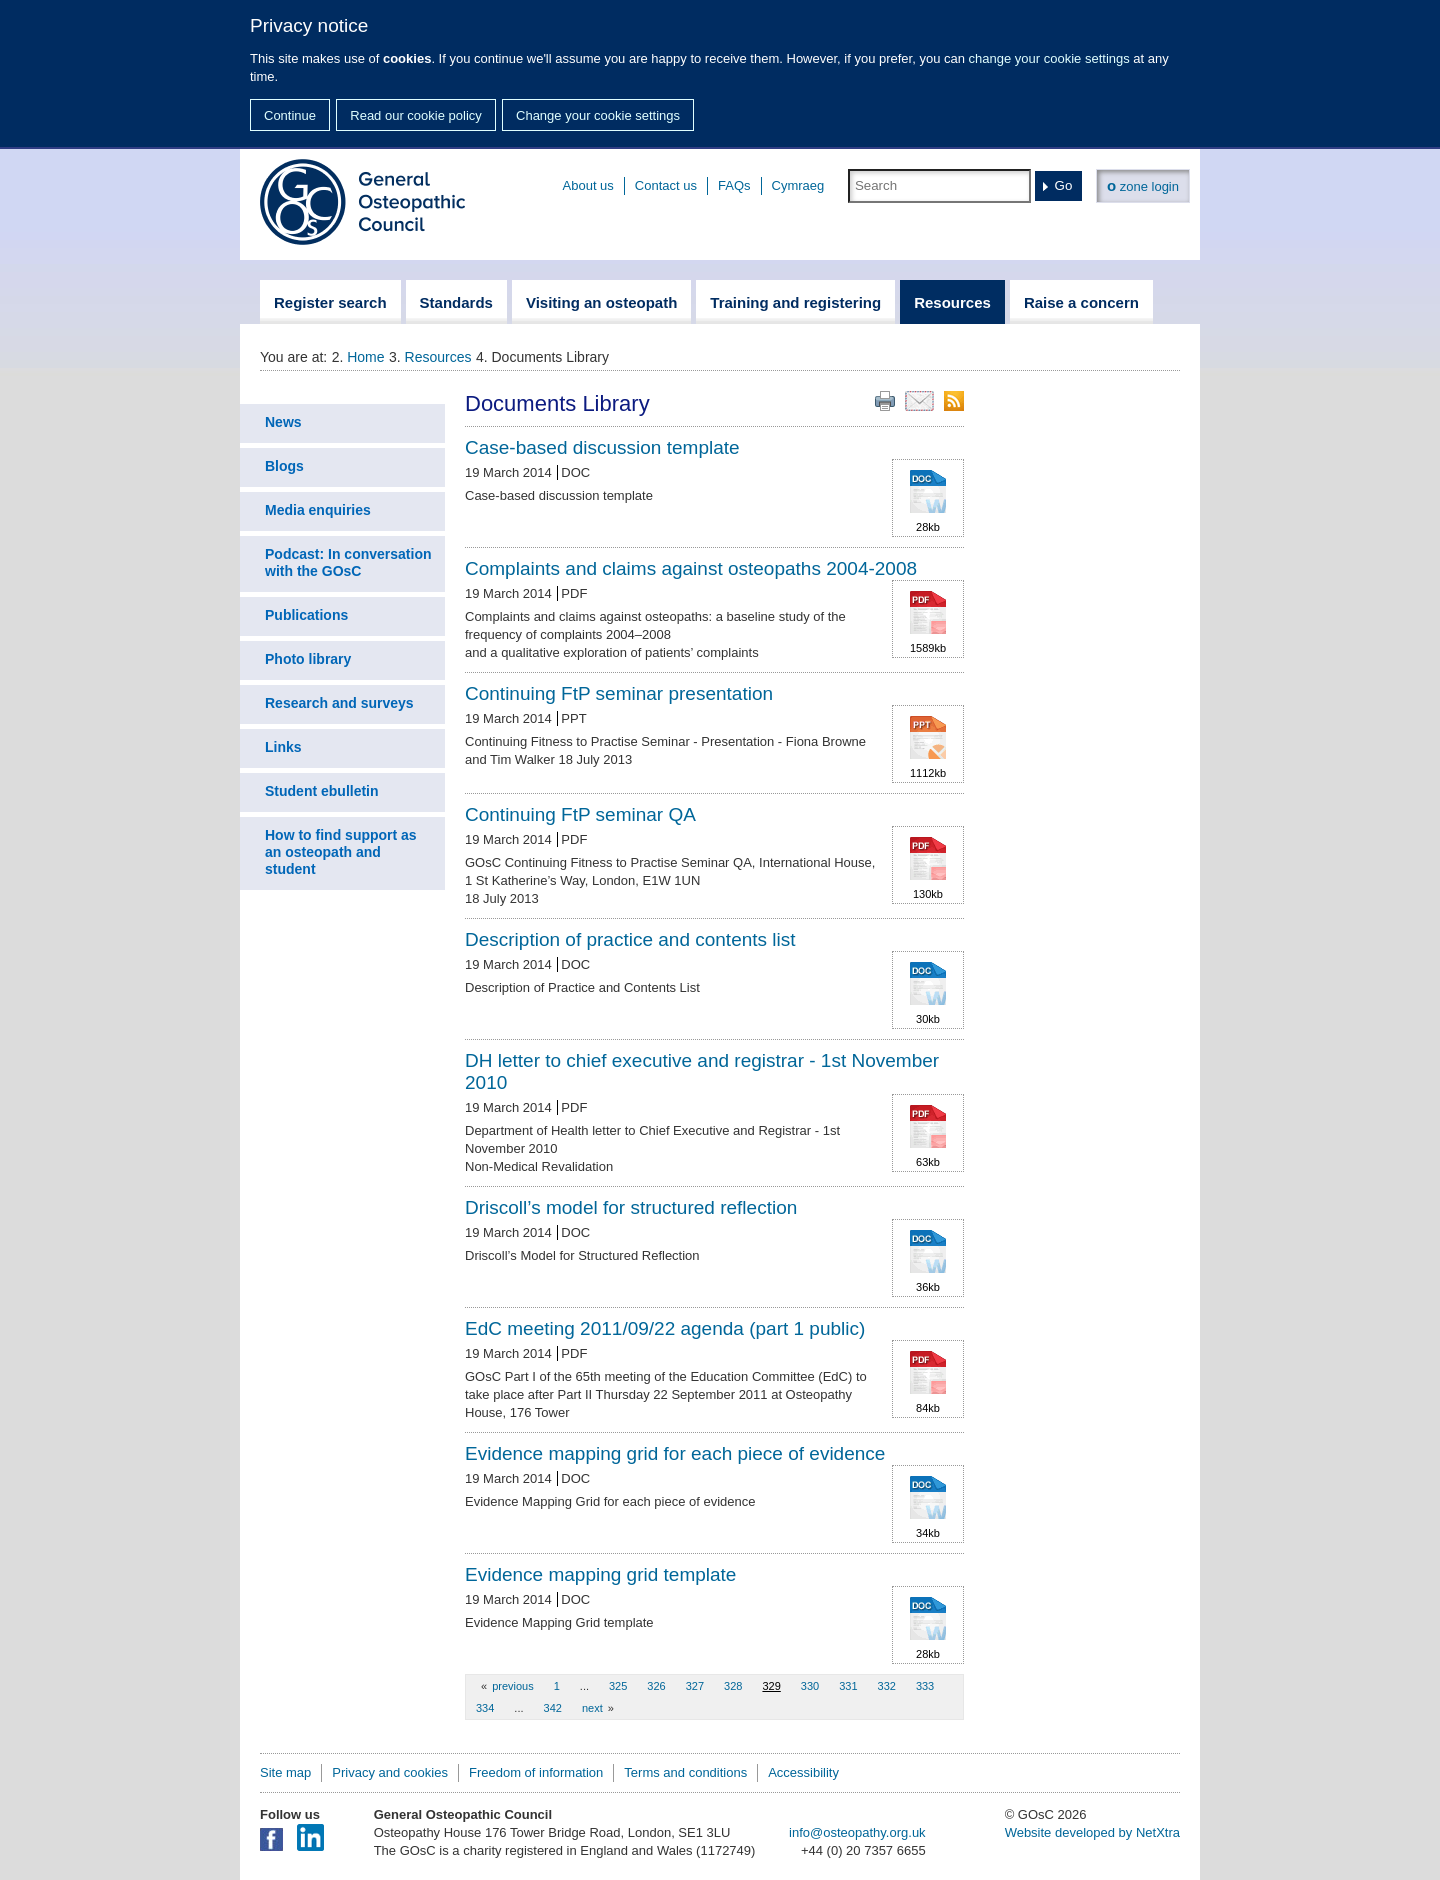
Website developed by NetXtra (1092, 1832)
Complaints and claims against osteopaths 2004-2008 (691, 568)
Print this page (885, 401)
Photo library (308, 659)
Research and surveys (339, 703)
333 (925, 1686)
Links (283, 747)
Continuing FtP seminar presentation (619, 693)
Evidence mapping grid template (600, 1574)
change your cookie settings (1049, 58)
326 (656, 1686)
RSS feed (954, 401)
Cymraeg (798, 185)
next (592, 1708)
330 (810, 1686)
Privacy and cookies (390, 1772)
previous (513, 1686)
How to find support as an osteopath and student (341, 852)
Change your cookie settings (598, 115)
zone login (1143, 185)
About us (588, 185)
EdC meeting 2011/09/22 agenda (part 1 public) (665, 1328)
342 (553, 1708)
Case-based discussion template (602, 447)
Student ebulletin (322, 791)
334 (485, 1708)
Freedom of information (536, 1772)
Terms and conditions (685, 1772)
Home (365, 357)
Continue (290, 115)
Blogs (284, 466)
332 (887, 1686)
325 (618, 1686)
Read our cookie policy (416, 115)
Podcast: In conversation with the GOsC (348, 562)
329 (771, 1686)
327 (695, 1686)
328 (733, 1686)
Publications (306, 615)
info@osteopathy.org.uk (857, 1832)
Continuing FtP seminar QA (580, 814)
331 (848, 1686)
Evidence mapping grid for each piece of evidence (675, 1453)
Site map (285, 1772)
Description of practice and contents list (630, 939)
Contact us (666, 185)
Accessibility (803, 1772)
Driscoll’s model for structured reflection (631, 1207)
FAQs (734, 185)
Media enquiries (318, 510)
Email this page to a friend (919, 401)
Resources (438, 357)
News (283, 422)
